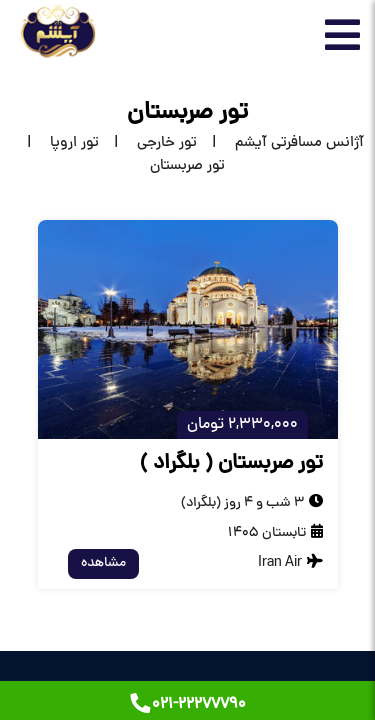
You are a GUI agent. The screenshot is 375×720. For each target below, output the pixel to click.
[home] (280, 143)
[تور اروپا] (55, 143)
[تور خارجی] (148, 143)
